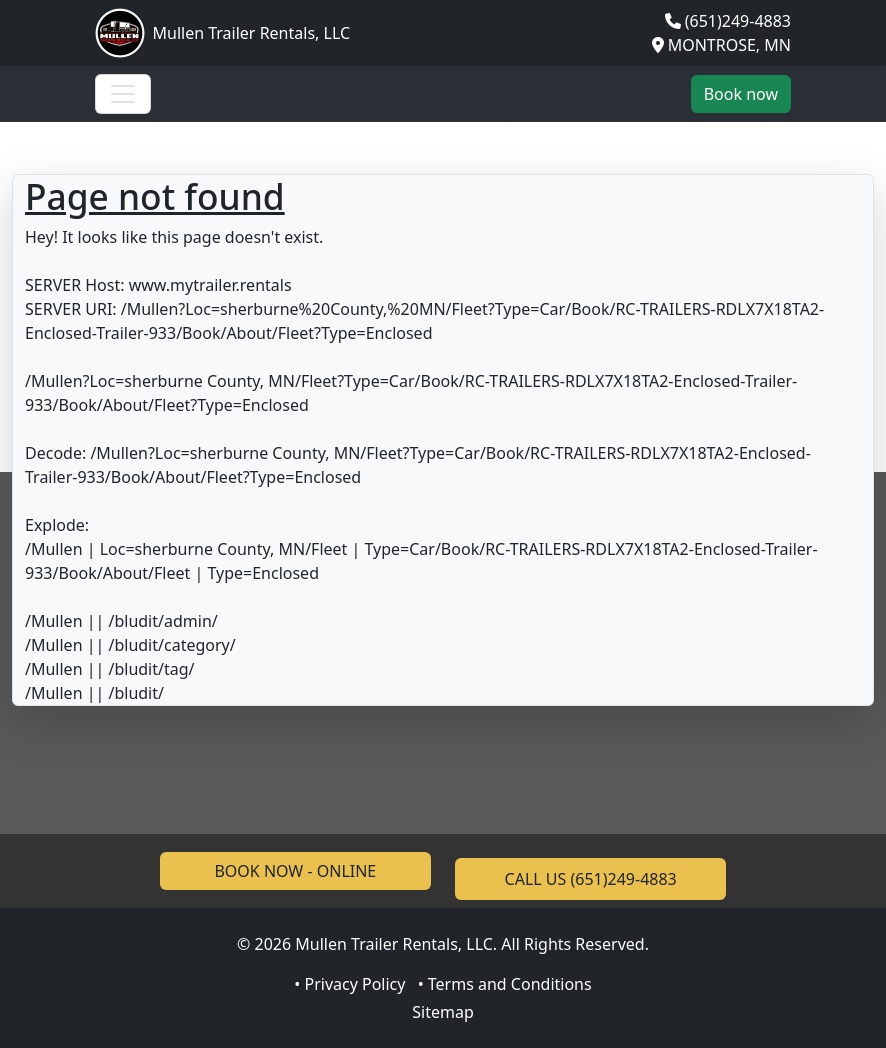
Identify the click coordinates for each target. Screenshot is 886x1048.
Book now (741, 94)
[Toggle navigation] (123, 94)
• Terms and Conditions (505, 984)
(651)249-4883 (738, 21)
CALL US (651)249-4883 (591, 879)
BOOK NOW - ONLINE (295, 871)
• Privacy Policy (349, 984)
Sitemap (443, 1012)
